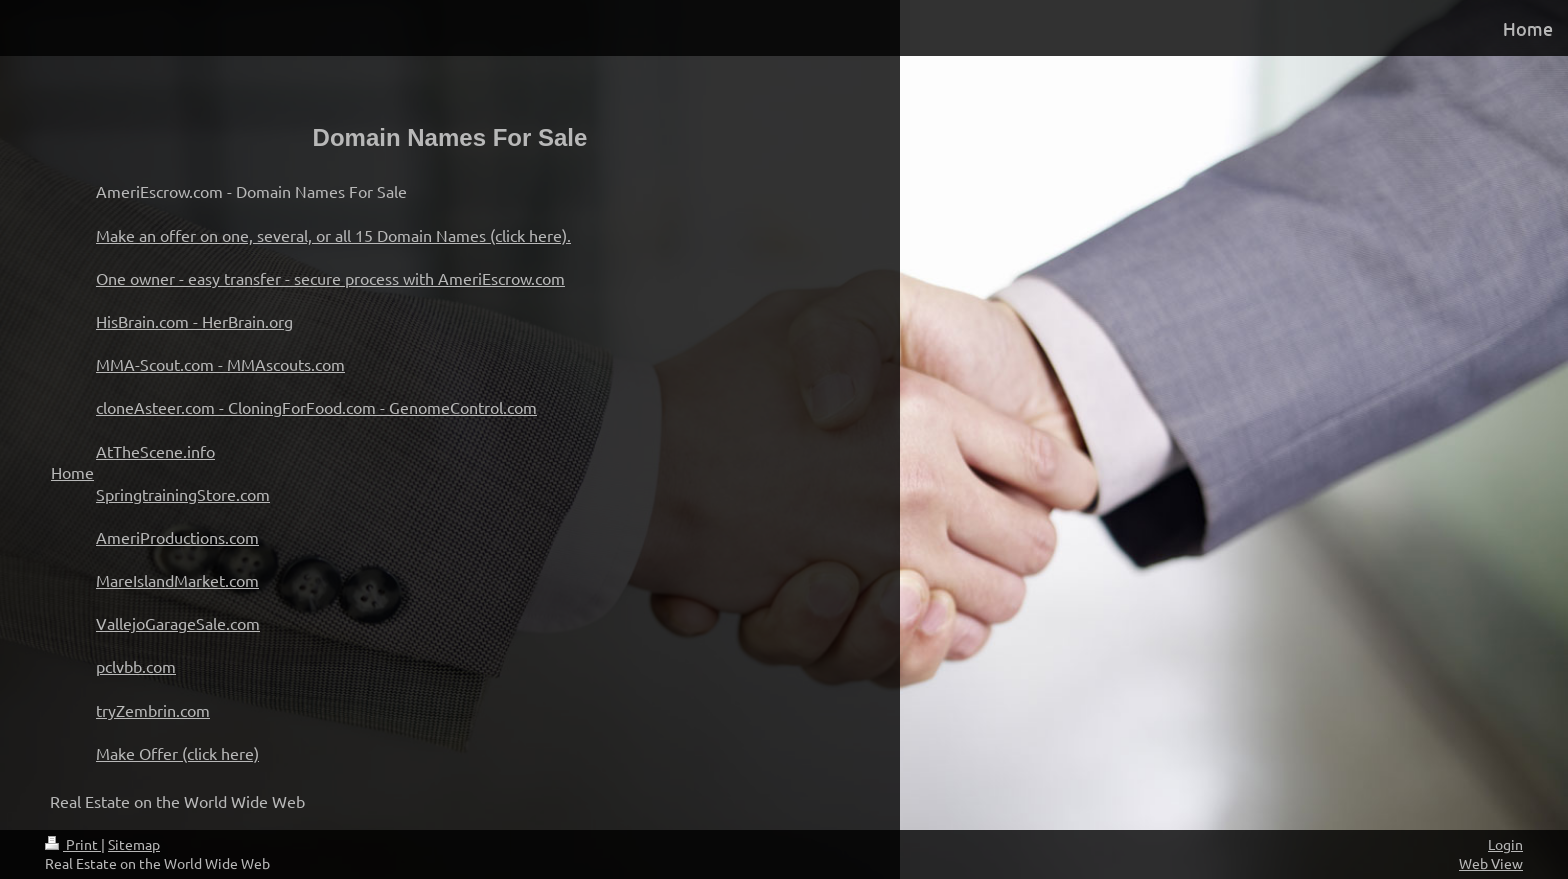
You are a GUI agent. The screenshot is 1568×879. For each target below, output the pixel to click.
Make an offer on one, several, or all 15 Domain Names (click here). (333, 235)
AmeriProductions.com (177, 537)
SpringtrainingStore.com (183, 494)
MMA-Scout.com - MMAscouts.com (220, 364)
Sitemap (134, 844)
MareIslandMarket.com (177, 580)
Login (1505, 844)
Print (73, 844)
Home (72, 472)
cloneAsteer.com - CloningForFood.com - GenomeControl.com (316, 407)
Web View (1491, 863)
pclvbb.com (136, 666)
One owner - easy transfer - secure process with (267, 278)
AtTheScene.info (155, 451)
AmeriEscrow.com (501, 278)
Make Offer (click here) (177, 753)
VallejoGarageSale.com (178, 623)
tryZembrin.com (153, 710)
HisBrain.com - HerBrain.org (194, 321)
